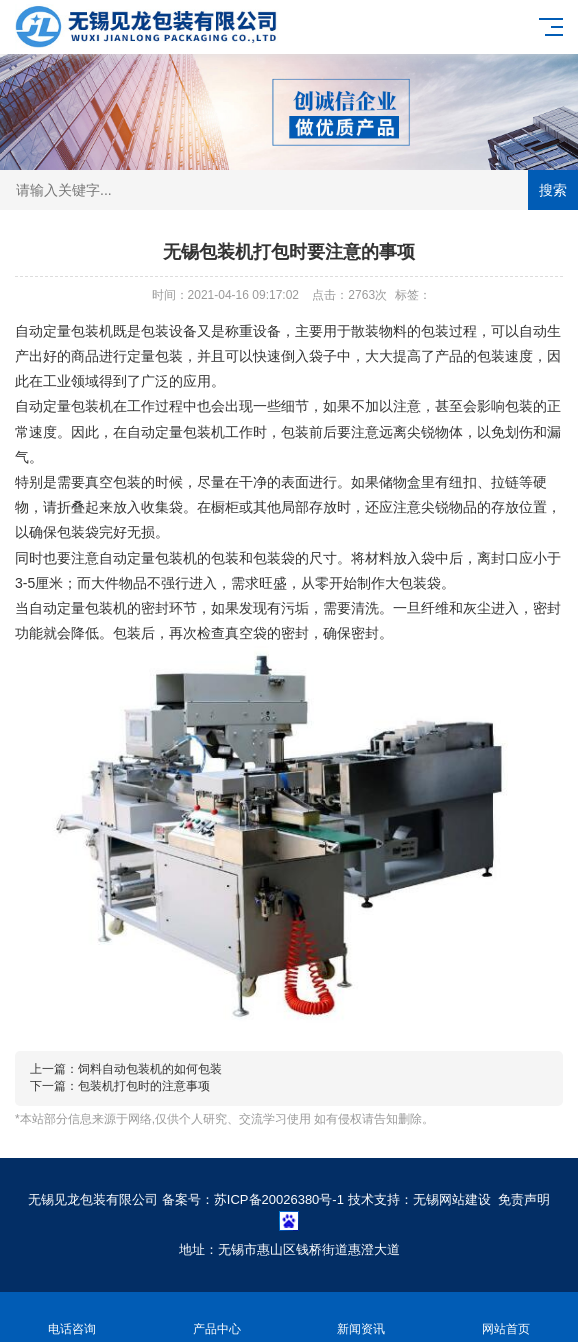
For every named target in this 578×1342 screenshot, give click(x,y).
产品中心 (217, 1317)
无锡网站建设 (452, 1199)
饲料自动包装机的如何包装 (150, 1069)
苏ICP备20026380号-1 (279, 1199)
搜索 (553, 190)
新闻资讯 (361, 1317)
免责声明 (524, 1199)
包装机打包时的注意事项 (144, 1086)
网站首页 (506, 1317)
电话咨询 (72, 1317)
